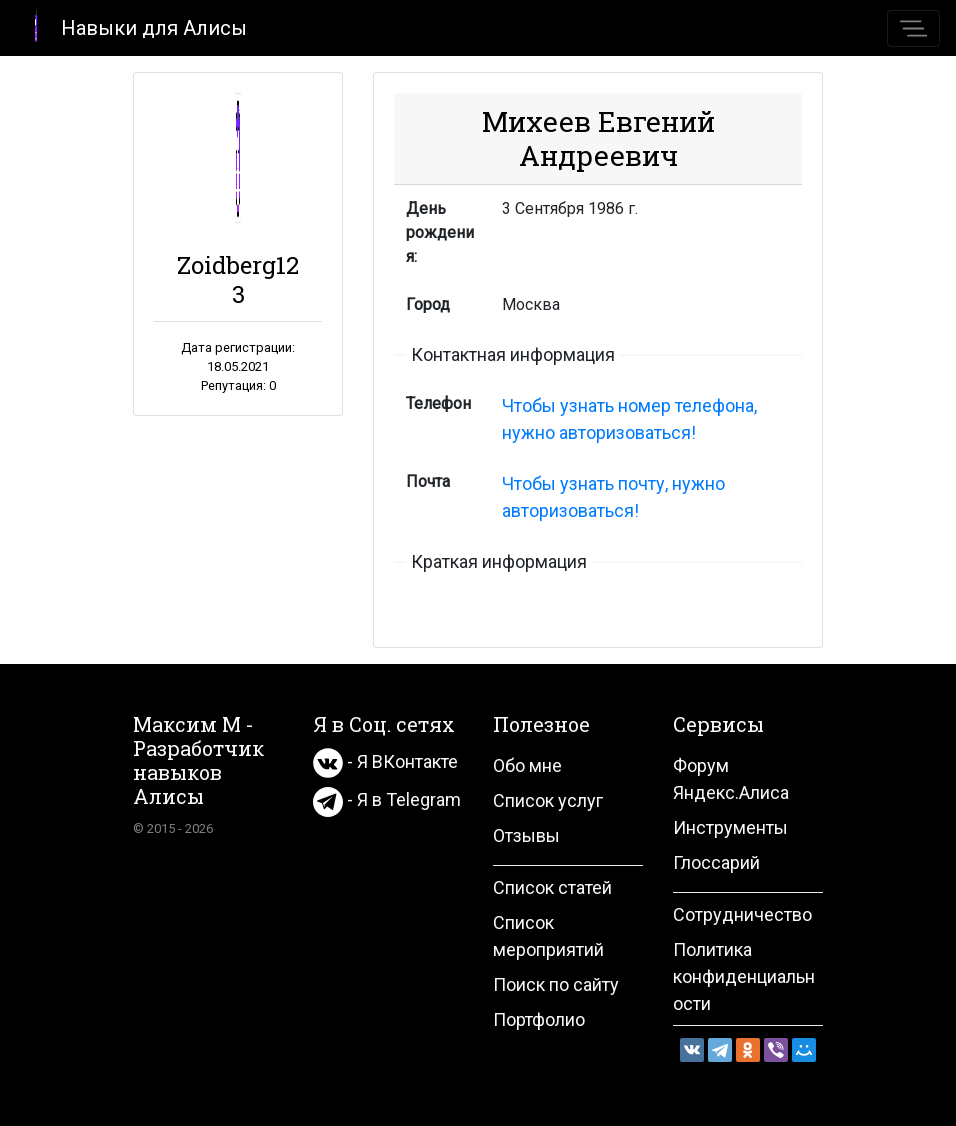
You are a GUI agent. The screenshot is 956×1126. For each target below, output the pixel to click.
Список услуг (548, 800)
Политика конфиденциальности (744, 976)
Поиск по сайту (556, 984)
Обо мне (527, 765)
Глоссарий (716, 862)
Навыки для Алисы (131, 26)
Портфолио (539, 1019)
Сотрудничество (742, 914)
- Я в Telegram (387, 799)
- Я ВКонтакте (385, 761)
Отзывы (526, 835)
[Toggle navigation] (913, 28)
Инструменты (730, 827)
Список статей (552, 887)
